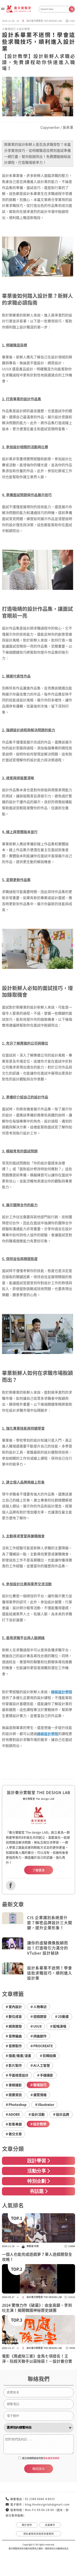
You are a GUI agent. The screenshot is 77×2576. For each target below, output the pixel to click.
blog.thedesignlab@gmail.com (47, 2504)
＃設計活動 (36, 2114)
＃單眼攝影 (13, 2084)
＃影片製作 (13, 2065)
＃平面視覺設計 (16, 2075)
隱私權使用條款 (51, 2458)
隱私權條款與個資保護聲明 (38, 2533)
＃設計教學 (23, 29)
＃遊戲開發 (38, 2016)
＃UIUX (36, 2026)
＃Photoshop (16, 2104)
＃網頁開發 (13, 2026)
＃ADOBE (12, 2114)
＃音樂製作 (13, 2045)
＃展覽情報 (38, 2094)
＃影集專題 (13, 2124)
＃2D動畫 (62, 2016)
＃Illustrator (44, 2104)
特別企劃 (38, 2181)
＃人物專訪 (38, 2006)
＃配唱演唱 (58, 2026)
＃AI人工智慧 (40, 2065)
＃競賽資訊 (13, 2094)
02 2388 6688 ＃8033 (40, 2499)
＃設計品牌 (61, 2114)
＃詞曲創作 (38, 2036)
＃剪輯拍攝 (47, 2055)
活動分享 (38, 2170)
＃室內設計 (13, 2006)
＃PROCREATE (41, 2045)
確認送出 (38, 2468)
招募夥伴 (50, 2525)
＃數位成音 (13, 2016)
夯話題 (39, 2191)
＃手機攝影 (45, 2075)
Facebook (11, 1885)
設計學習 (38, 2160)
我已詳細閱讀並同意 (40, 2458)
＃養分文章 (13, 2133)
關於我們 (27, 2525)
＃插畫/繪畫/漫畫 (18, 2055)
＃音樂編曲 (13, 2036)
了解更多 (38, 1870)
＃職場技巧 (9, 29)
